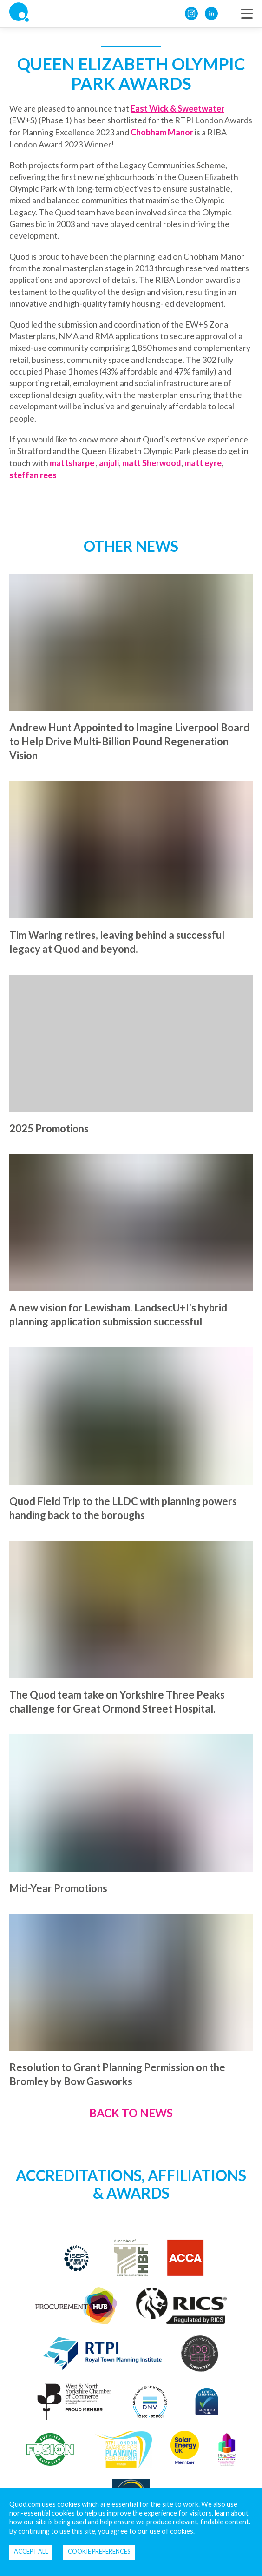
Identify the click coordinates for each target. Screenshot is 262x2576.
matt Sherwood (151, 463)
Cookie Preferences (99, 2551)
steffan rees (33, 475)
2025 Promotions (49, 1128)
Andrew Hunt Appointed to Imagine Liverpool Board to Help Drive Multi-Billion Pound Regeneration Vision (129, 741)
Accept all (31, 2551)
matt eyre (203, 463)
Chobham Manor (162, 132)
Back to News (131, 2113)
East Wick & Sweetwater (177, 108)
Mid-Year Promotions (58, 1888)
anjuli (109, 463)
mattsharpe (72, 463)
